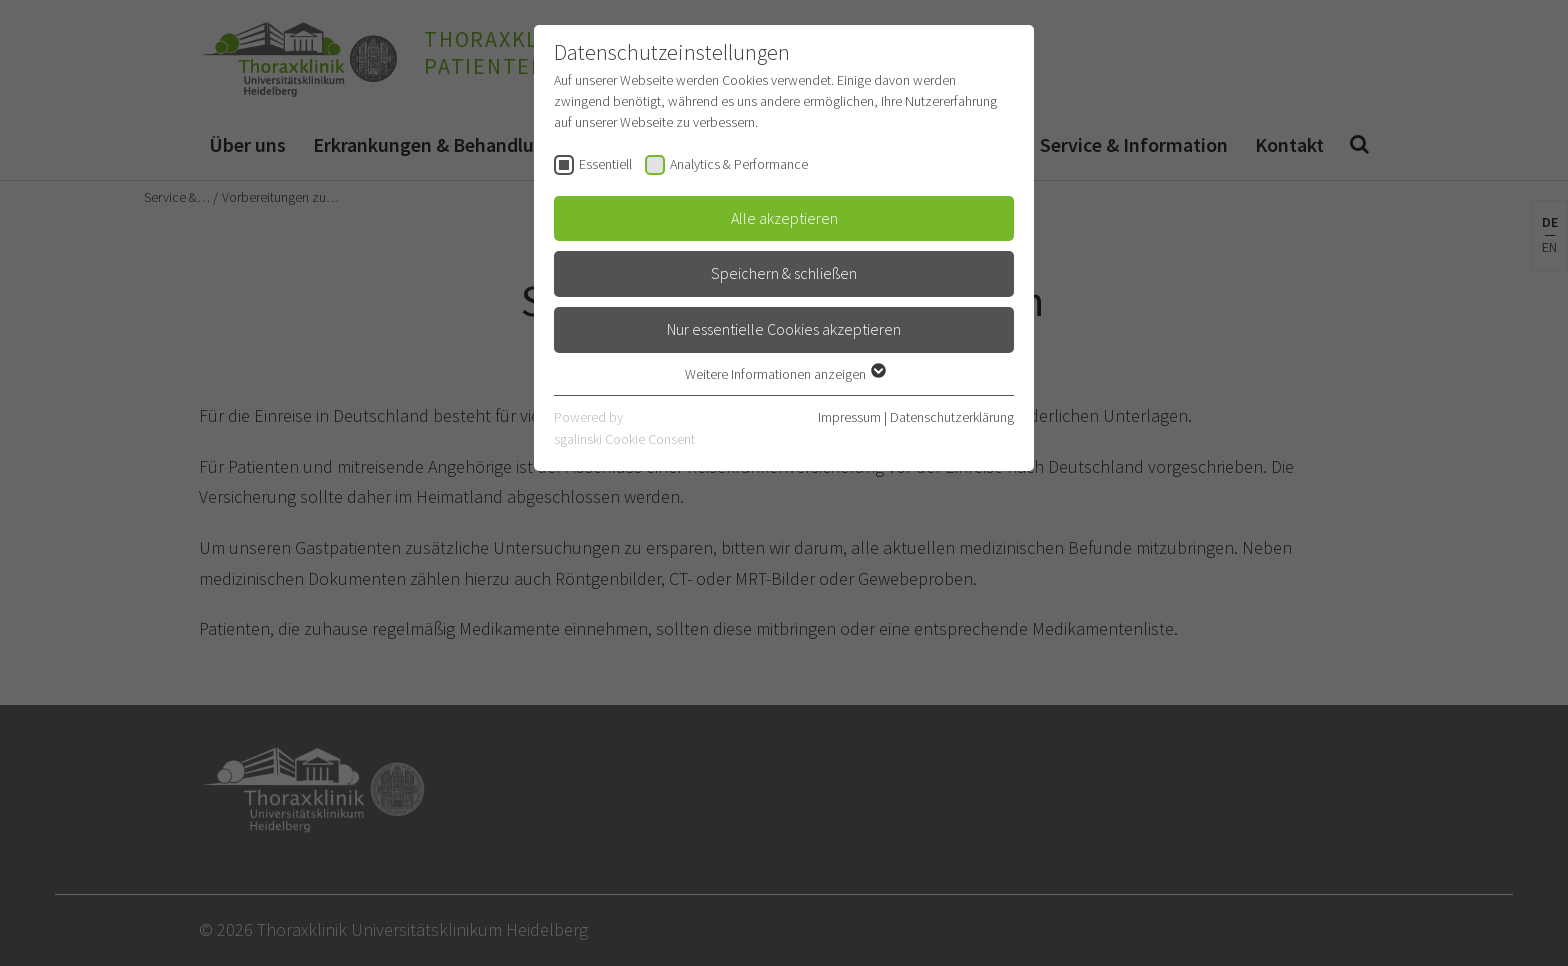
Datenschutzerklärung (952, 417)
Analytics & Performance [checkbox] (739, 164)
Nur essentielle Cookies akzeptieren (784, 329)
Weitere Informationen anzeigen (784, 374)
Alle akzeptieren (784, 218)
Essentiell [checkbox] (605, 164)
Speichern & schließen (784, 273)
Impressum (849, 417)
